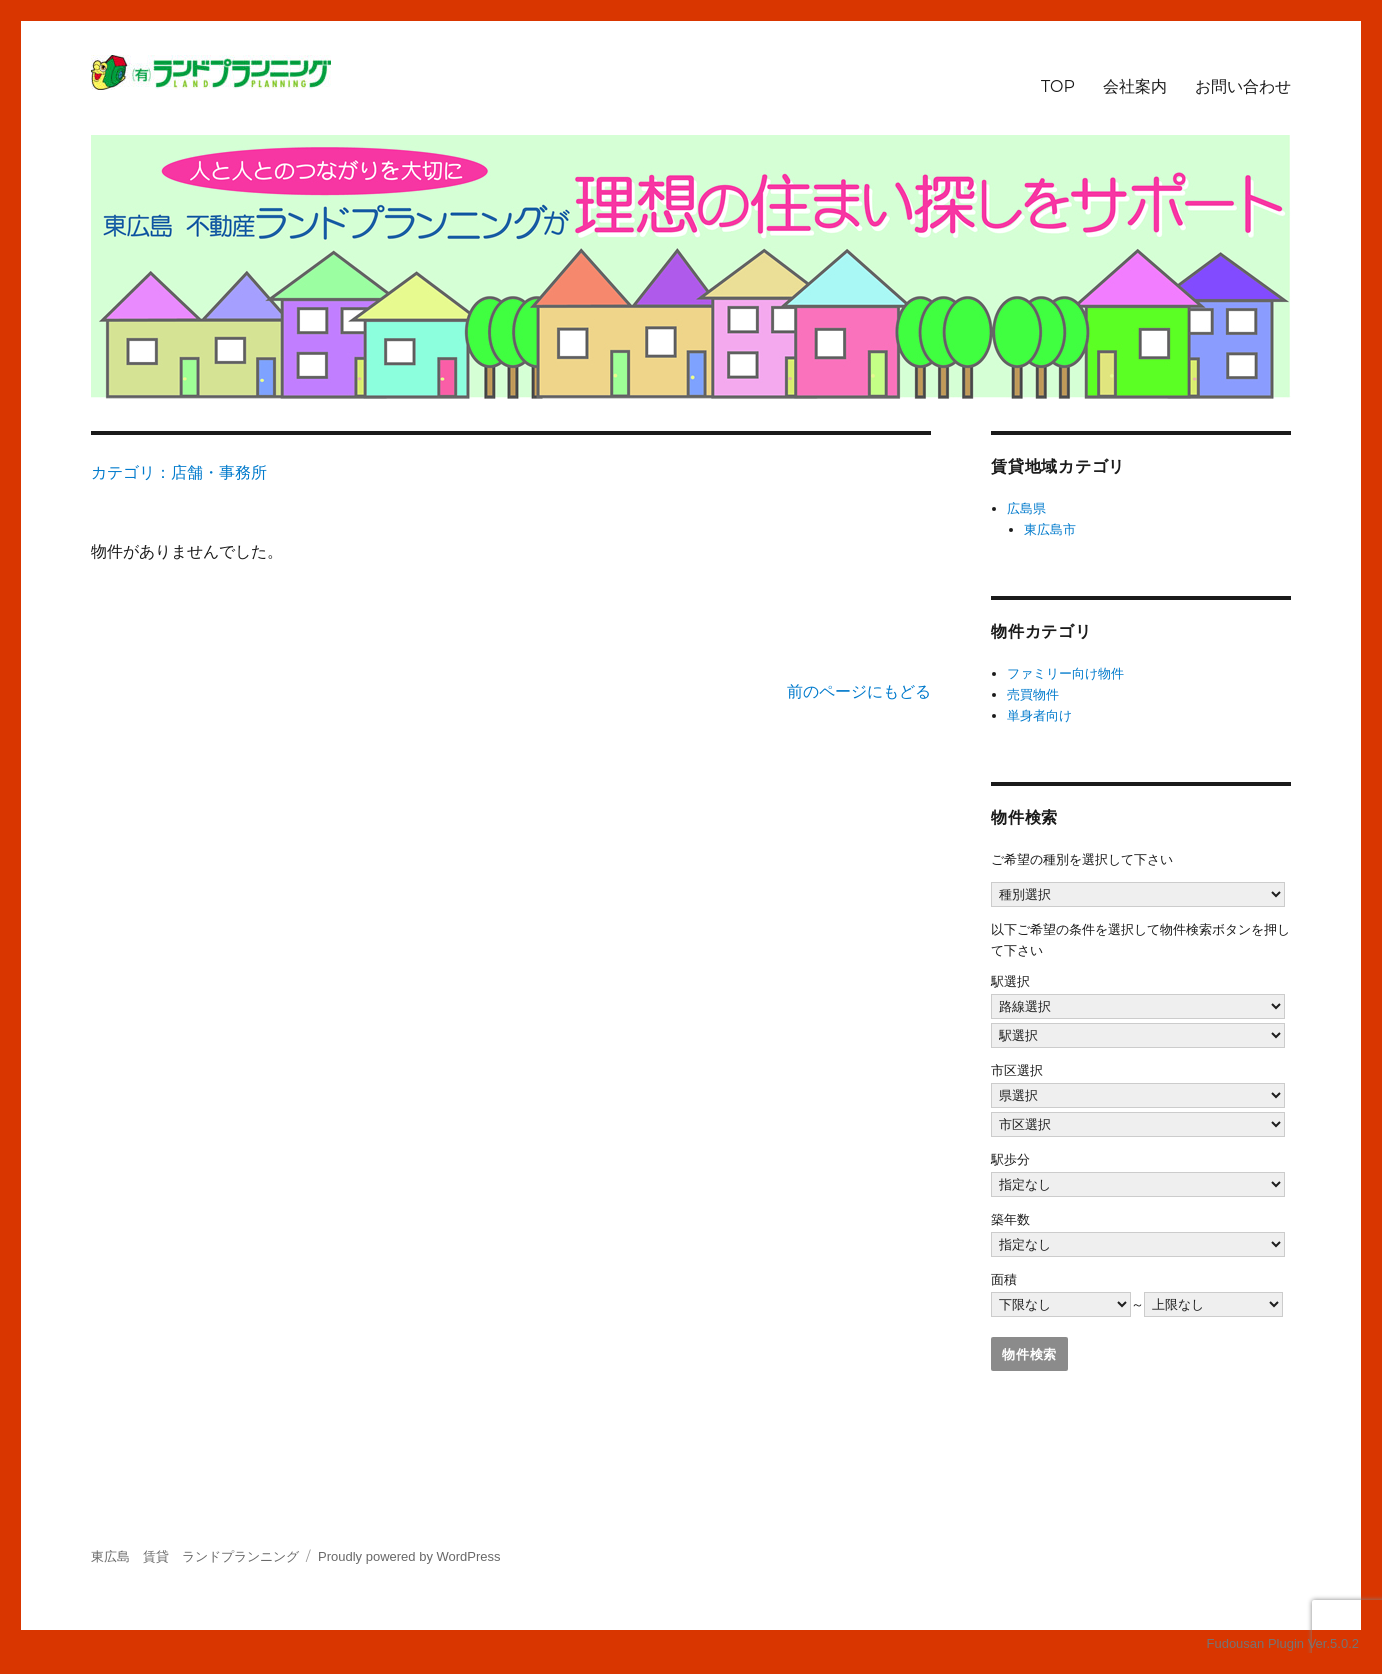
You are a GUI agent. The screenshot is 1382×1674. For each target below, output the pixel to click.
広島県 (1026, 508)
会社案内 (1135, 86)
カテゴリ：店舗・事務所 (179, 472)
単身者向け (1039, 715)
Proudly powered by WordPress (409, 1556)
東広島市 (1050, 529)
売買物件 (1033, 694)
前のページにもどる (859, 691)
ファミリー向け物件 (1065, 673)
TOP (1058, 86)
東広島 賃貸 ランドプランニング (195, 1556)
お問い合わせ (1243, 86)
